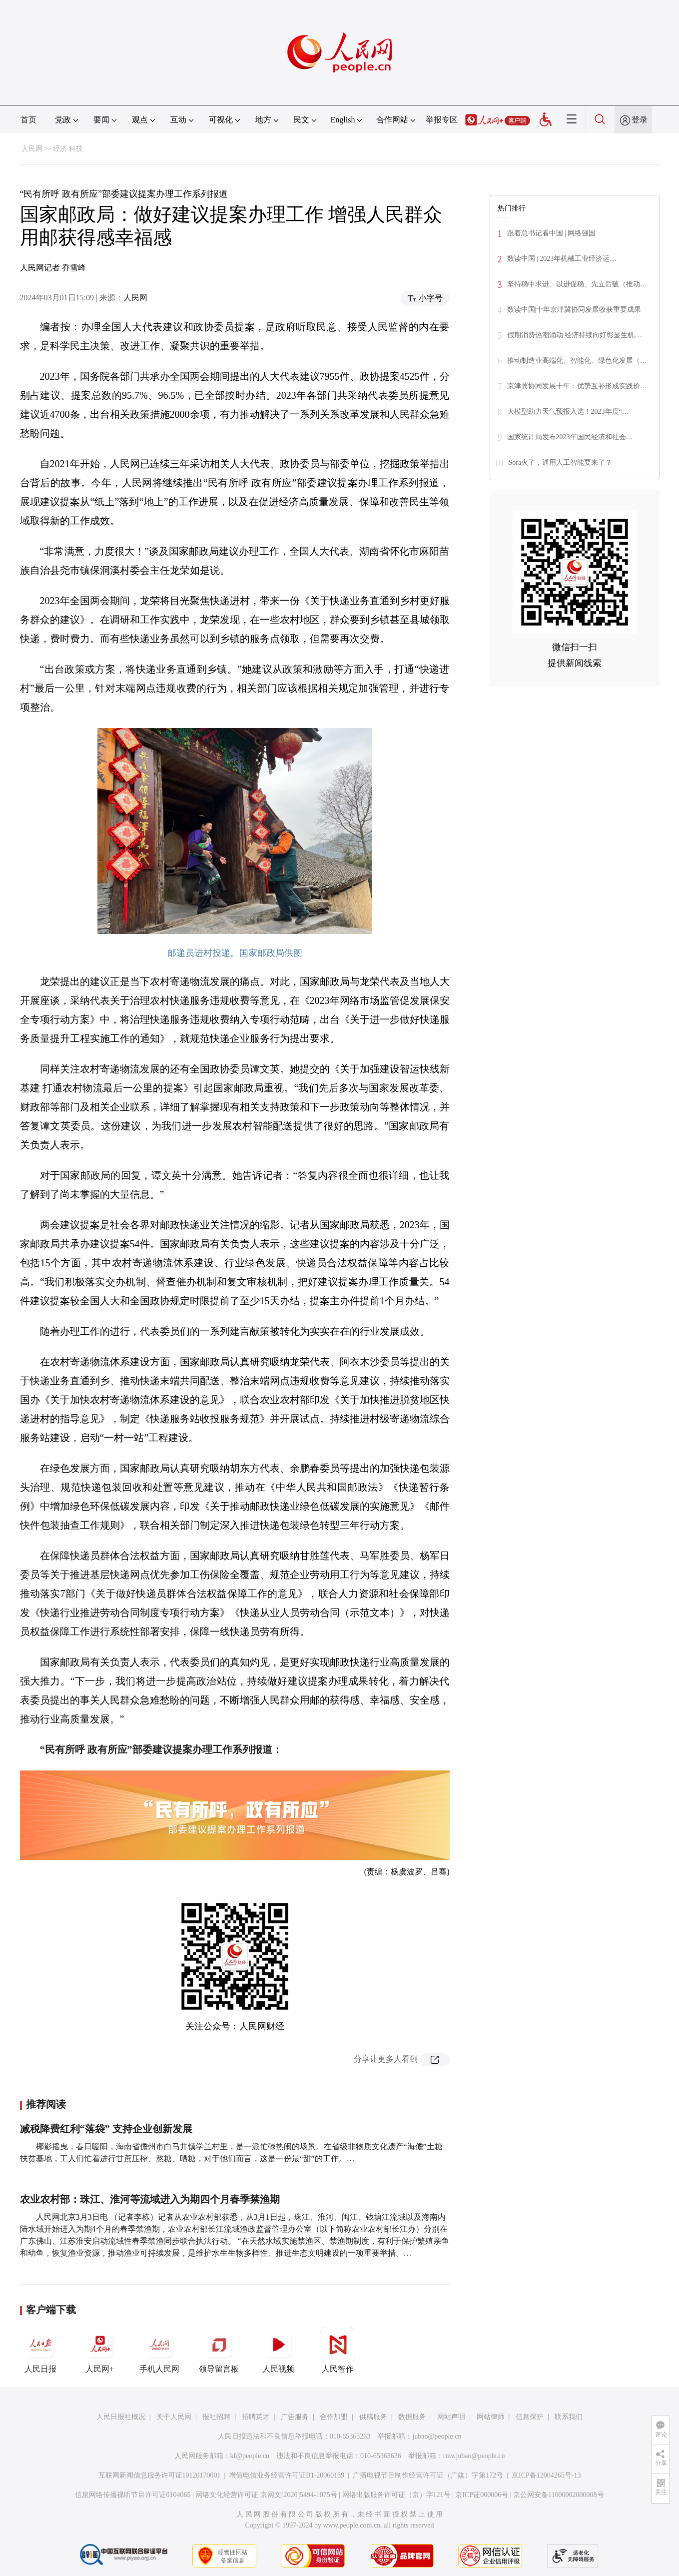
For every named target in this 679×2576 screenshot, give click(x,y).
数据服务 (412, 2417)
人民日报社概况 (120, 2417)
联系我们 (569, 2417)
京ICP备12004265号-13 (546, 2475)
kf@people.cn (250, 2456)
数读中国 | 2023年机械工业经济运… (562, 258)
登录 (640, 119)
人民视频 (278, 2350)
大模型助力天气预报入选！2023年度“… (568, 411)
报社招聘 (216, 2417)
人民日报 (40, 2350)
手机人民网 (159, 2350)
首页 (28, 119)
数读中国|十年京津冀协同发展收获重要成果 (574, 309)
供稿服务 (373, 2417)
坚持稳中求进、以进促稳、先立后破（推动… (577, 284)
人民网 (31, 148)
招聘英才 (256, 2417)
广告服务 (295, 2417)
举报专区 (442, 119)
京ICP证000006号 (481, 2495)
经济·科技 (68, 148)
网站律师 (491, 2417)
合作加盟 (334, 2417)
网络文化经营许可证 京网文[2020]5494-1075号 (266, 2495)
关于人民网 (173, 2417)
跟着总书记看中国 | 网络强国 (551, 233)
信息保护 (530, 2417)
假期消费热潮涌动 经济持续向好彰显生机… (574, 335)
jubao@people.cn (436, 2436)
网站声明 (451, 2417)
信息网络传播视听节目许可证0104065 (132, 2495)
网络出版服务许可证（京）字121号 (396, 2495)
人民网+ (99, 2350)
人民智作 (337, 2350)
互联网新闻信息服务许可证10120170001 (159, 2475)
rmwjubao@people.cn (474, 2456)
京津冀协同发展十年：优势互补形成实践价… (577, 386)
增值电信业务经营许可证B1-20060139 (286, 2475)
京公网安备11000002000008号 (558, 2495)
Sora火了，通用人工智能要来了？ (561, 462)
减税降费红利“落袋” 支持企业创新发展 (106, 2128)
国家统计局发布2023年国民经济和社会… (570, 437)
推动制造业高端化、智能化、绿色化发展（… (577, 360)
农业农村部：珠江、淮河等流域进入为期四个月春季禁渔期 (150, 2199)
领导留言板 (219, 2350)
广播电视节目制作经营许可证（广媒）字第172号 (428, 2475)
